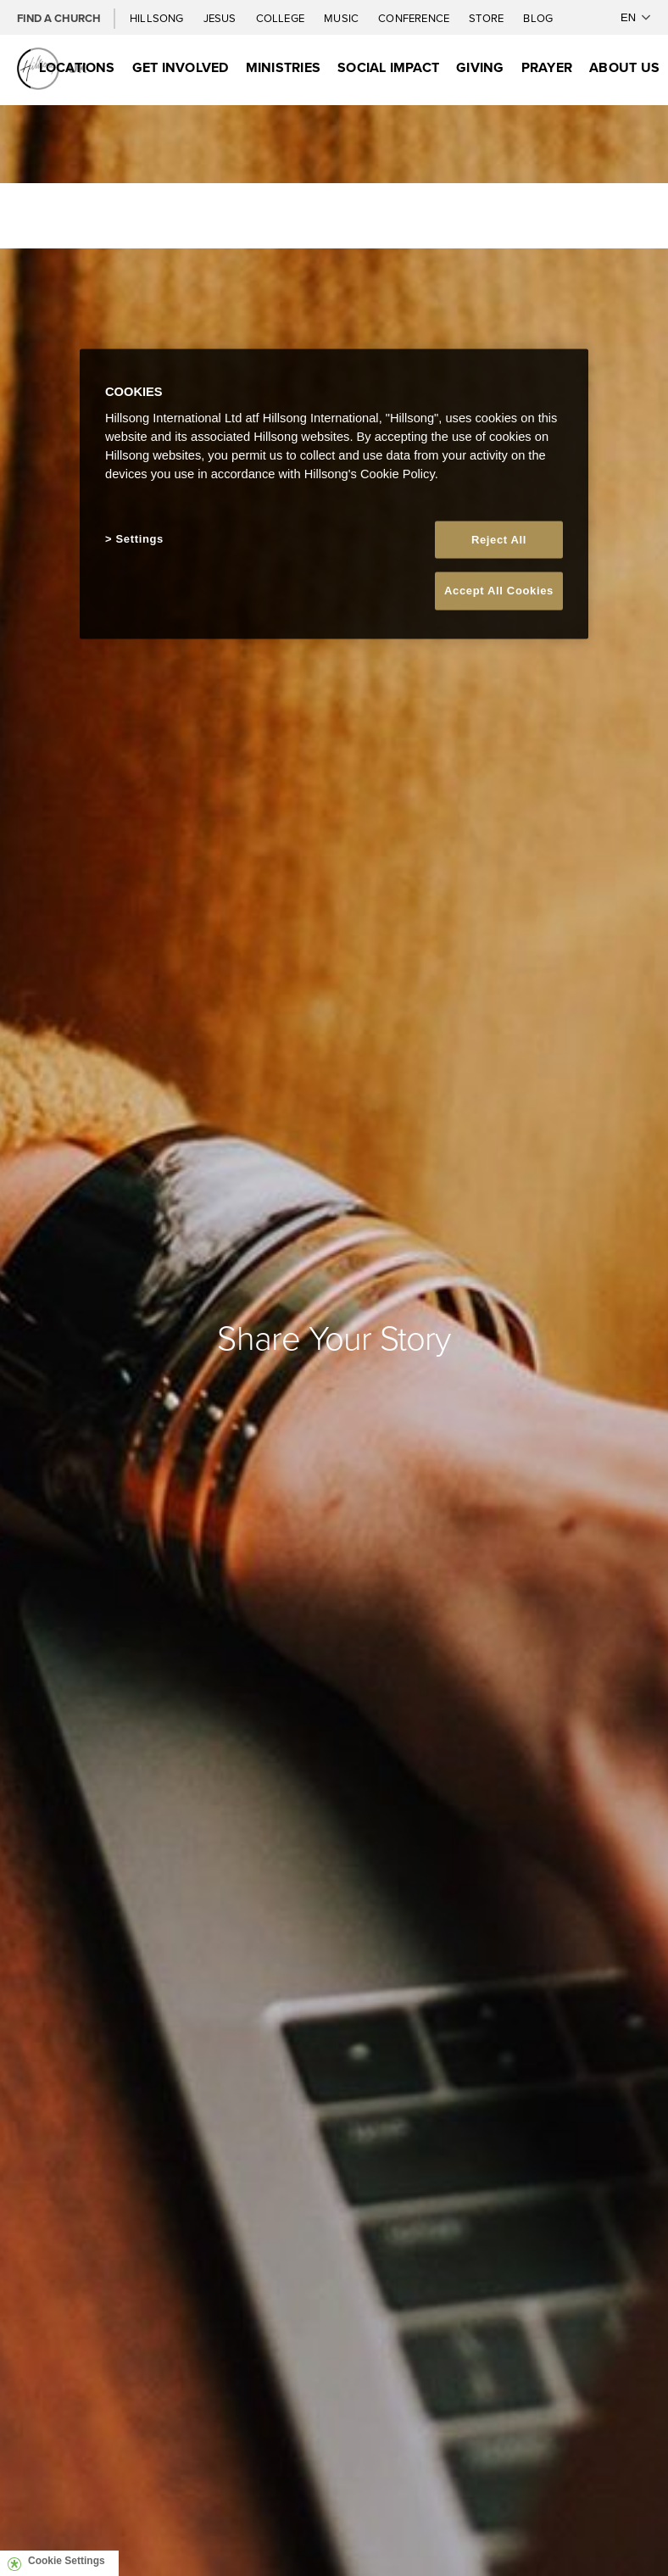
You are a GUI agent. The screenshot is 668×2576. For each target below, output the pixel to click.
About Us (624, 67)
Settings (140, 538)
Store (487, 17)
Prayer (546, 67)
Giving (480, 67)
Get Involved (180, 67)
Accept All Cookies (499, 590)
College (281, 17)
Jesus (221, 17)
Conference (415, 17)
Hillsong (158, 17)
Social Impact (388, 67)
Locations (77, 67)
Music (342, 17)
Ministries (283, 67)
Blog (538, 17)
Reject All (498, 539)
